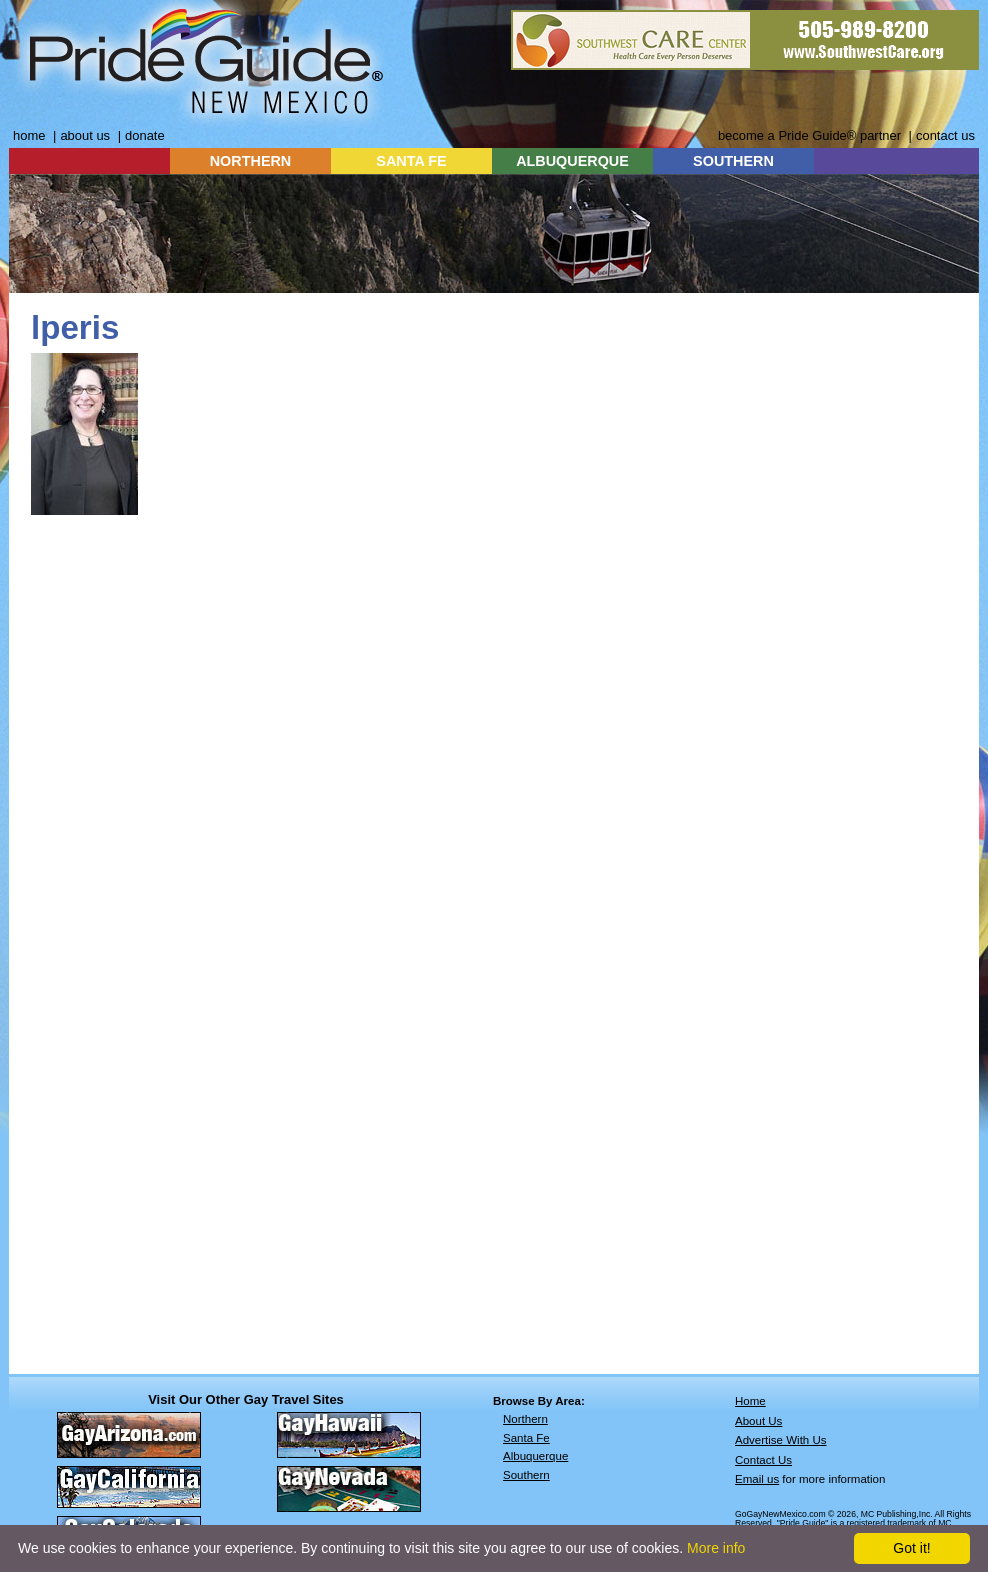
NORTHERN (251, 161)
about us (85, 135)
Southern (526, 1475)
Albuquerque (535, 1456)
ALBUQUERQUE (572, 161)
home (29, 135)
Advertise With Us (781, 1440)
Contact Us (763, 1460)
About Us (758, 1421)
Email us (757, 1479)
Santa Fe (526, 1438)
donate (145, 135)
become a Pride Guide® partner (809, 135)
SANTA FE (411, 161)
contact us (945, 135)
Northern (525, 1419)
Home (750, 1401)
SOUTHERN (733, 161)
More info (716, 1548)
